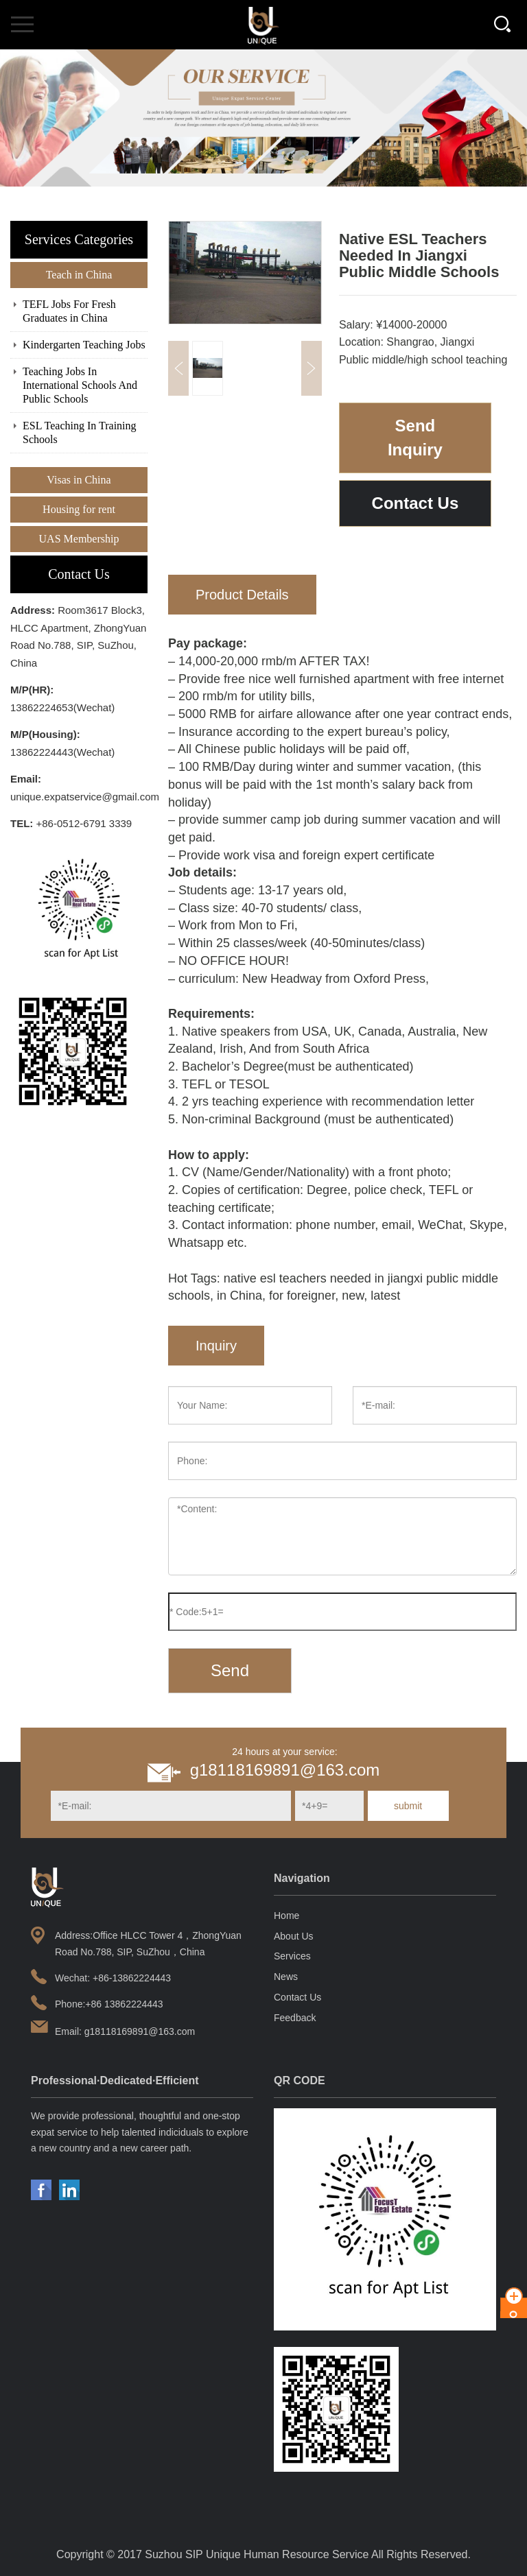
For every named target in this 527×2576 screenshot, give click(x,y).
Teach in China (79, 275)
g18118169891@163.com (285, 1770)
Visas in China (78, 480)
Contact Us (415, 503)
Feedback (295, 2017)
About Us (294, 1936)
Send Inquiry (415, 437)
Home (286, 1915)
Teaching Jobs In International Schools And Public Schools (80, 385)
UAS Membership (79, 539)
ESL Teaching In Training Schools (80, 432)
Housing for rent (79, 509)
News (286, 1976)
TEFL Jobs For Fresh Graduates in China (69, 311)
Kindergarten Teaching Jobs (84, 344)
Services (292, 1956)
